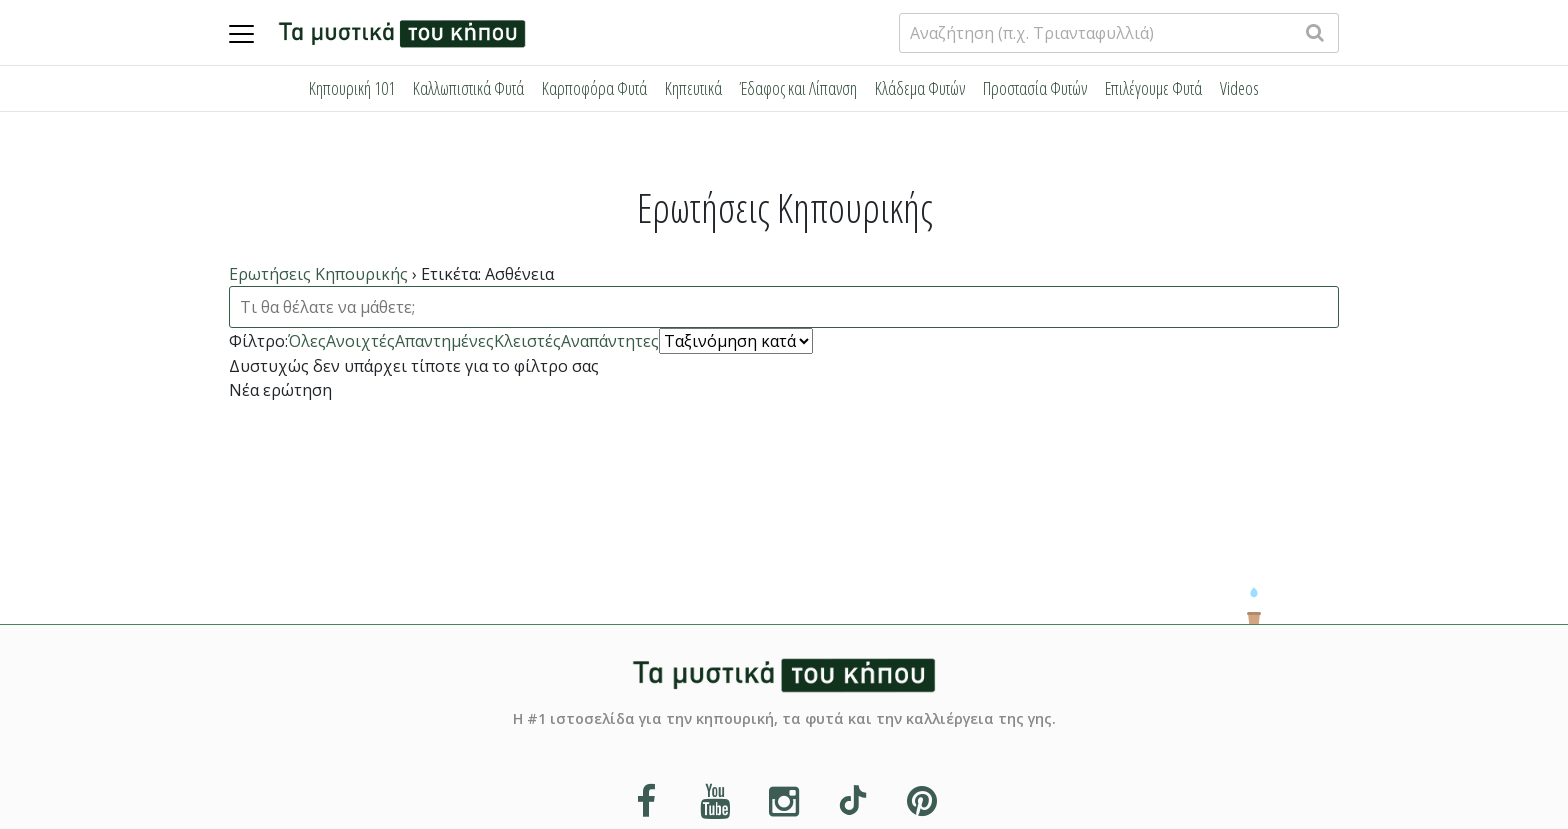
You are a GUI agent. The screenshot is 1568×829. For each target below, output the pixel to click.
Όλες (307, 341)
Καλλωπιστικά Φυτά (468, 88)
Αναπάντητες (610, 341)
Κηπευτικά (693, 88)
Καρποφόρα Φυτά (594, 88)
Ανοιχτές (360, 341)
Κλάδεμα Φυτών (920, 88)
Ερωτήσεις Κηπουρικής (318, 274)
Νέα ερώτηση (280, 390)
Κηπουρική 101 (352, 88)
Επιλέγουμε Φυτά (1153, 88)
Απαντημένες (444, 341)
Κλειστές (527, 341)
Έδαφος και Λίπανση (798, 88)
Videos (1239, 88)
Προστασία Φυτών (1035, 88)
